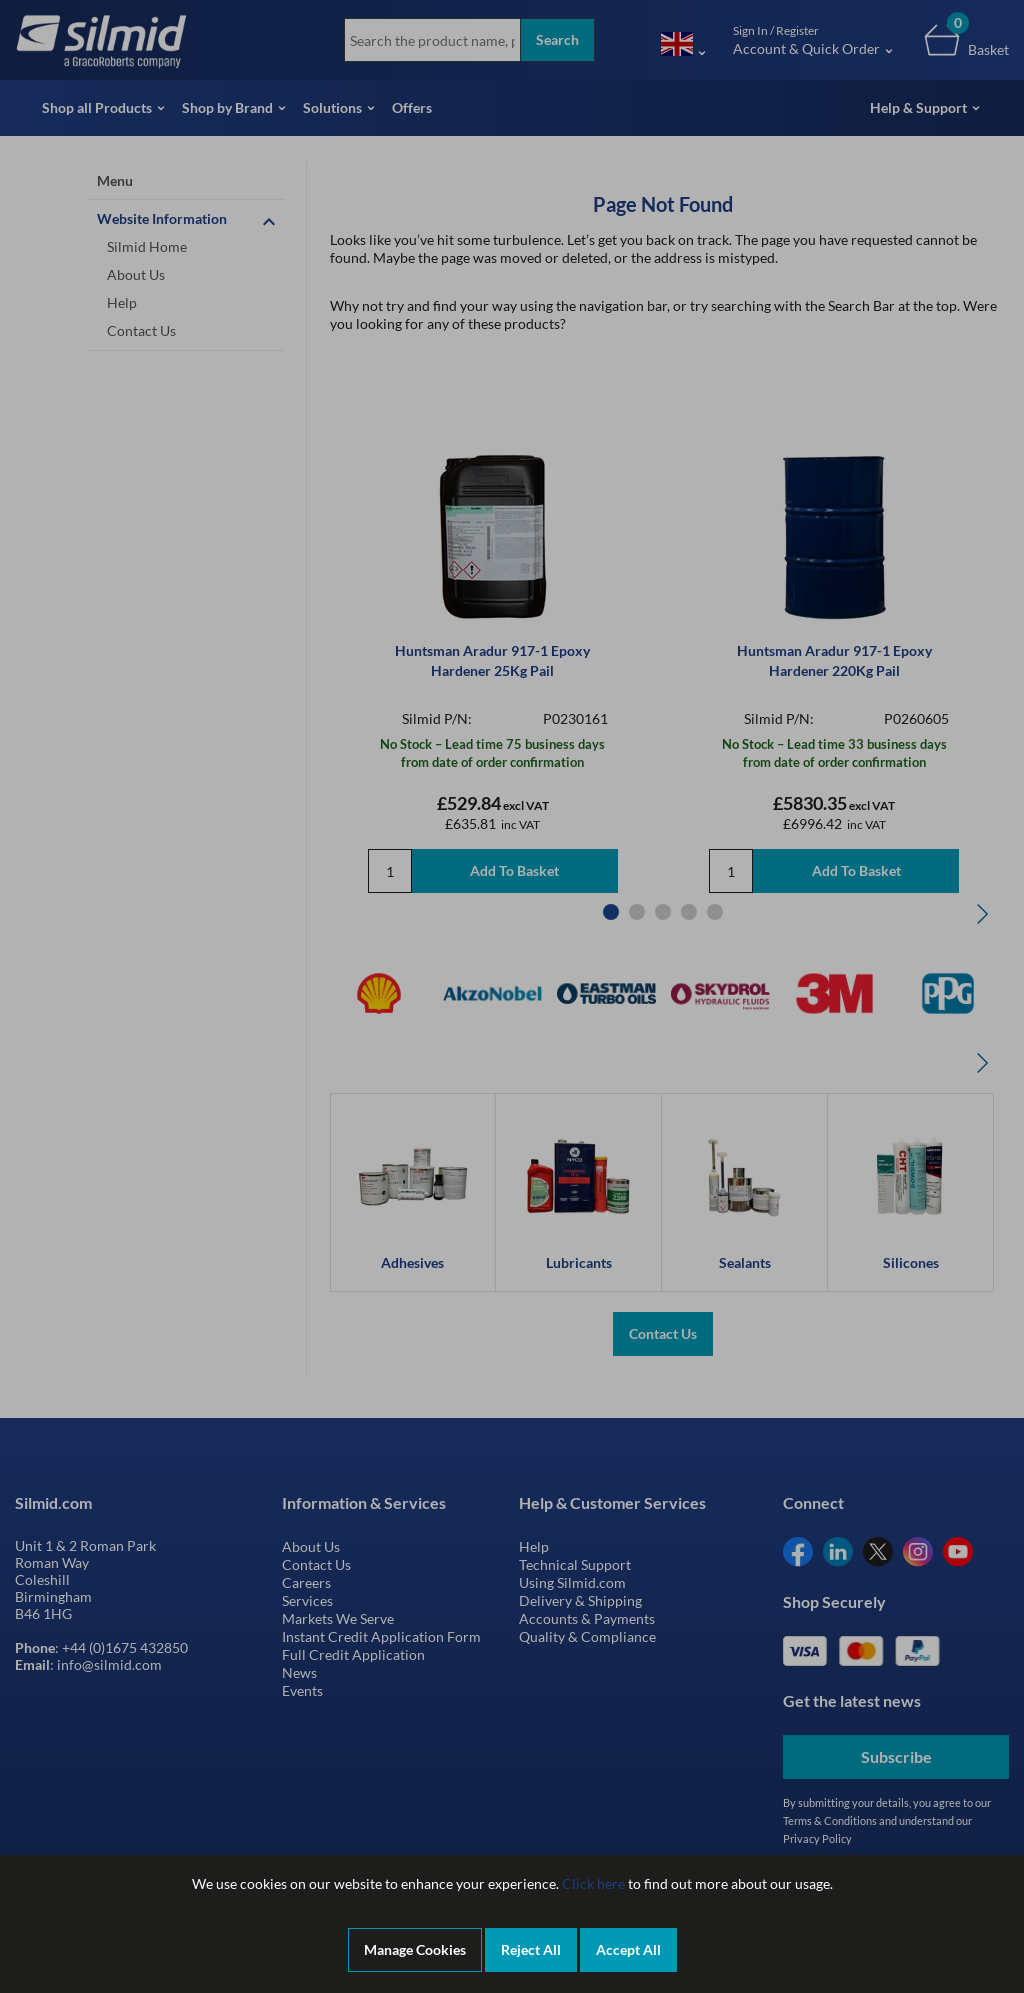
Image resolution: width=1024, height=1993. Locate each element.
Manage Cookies (415, 1949)
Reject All (531, 1949)
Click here (593, 1883)
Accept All (628, 1949)
